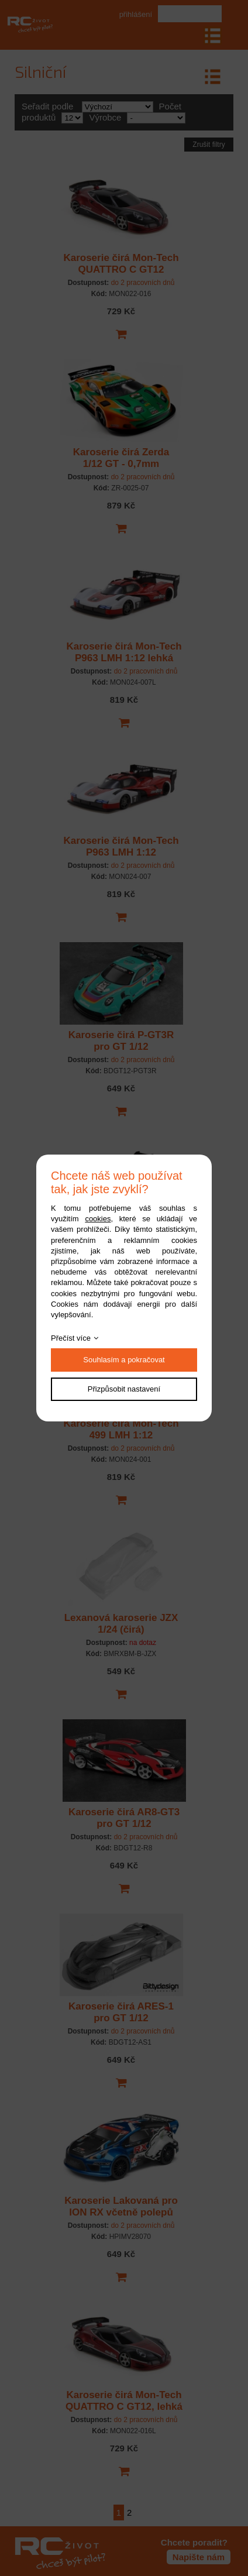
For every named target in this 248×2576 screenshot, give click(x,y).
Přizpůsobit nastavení (124, 1389)
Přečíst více (71, 1338)
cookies (98, 1218)
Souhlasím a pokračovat (123, 1359)
